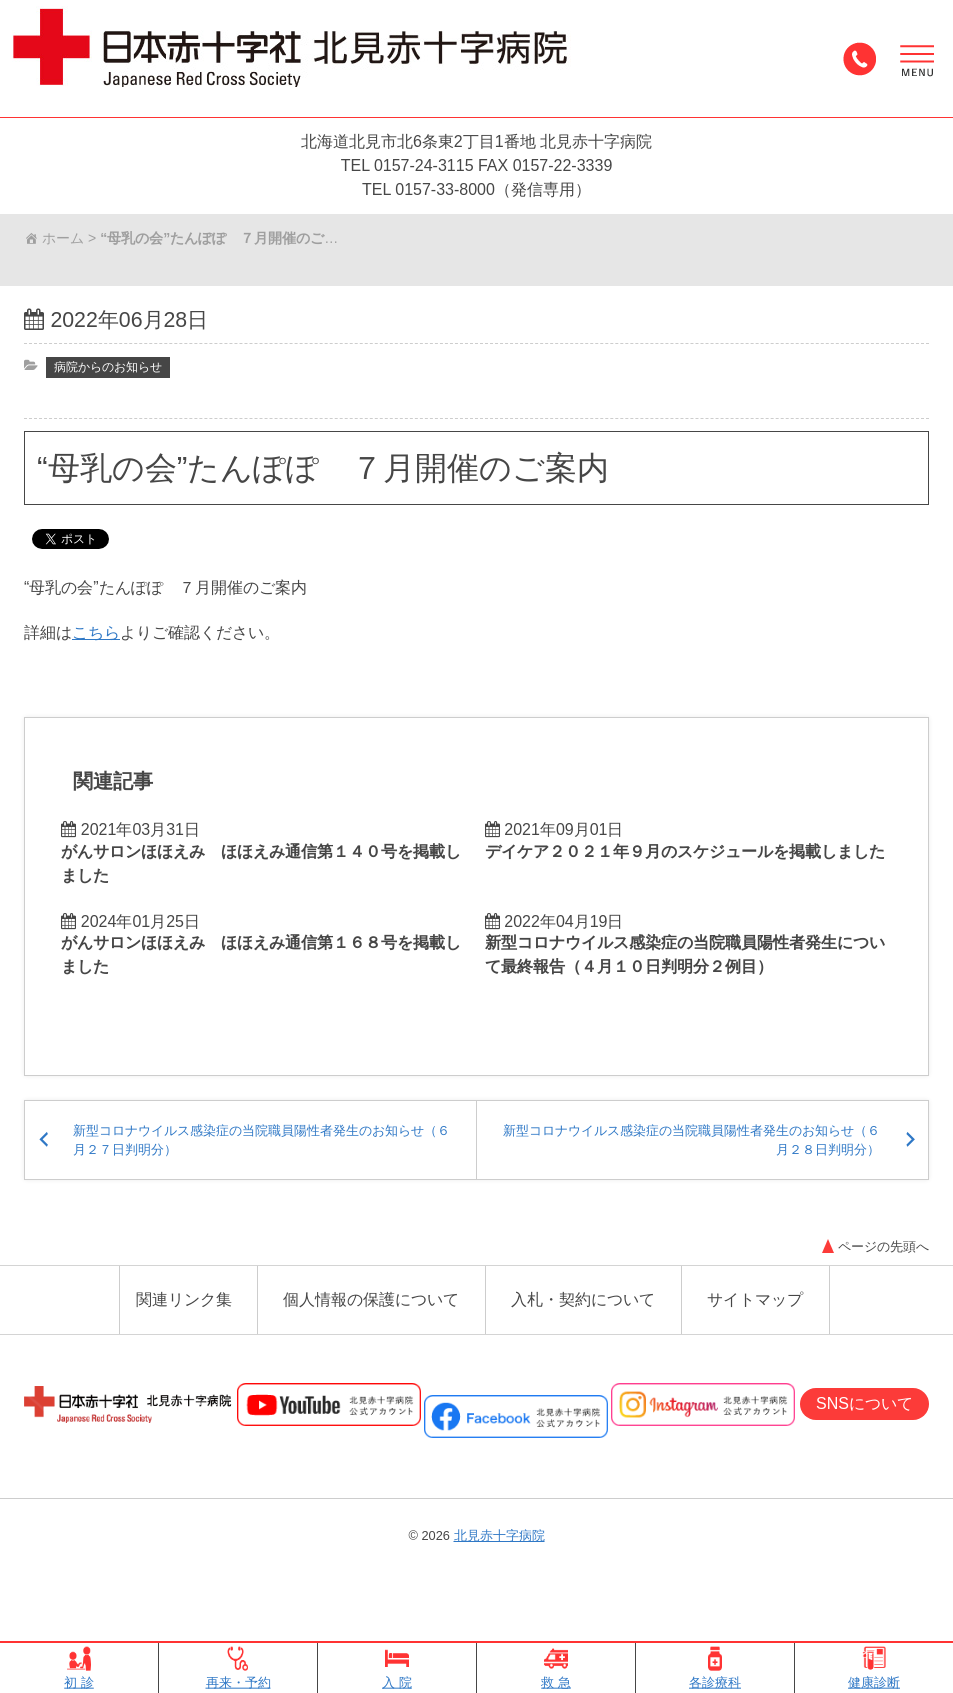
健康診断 (874, 1668)
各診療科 (715, 1668)
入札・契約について (583, 1343)
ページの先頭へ (873, 1287)
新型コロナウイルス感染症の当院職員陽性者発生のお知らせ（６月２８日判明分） (696, 1172)
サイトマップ (755, 1343)
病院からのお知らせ (113, 372)
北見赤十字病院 (499, 1581)
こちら (96, 645)
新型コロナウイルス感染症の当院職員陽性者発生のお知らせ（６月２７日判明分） (257, 1172)
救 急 (556, 1668)
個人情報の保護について (371, 1343)
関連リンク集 (184, 1343)
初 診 (79, 1668)
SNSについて (864, 1449)
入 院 (397, 1668)
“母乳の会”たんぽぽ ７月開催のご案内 (323, 474)
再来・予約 (238, 1668)
